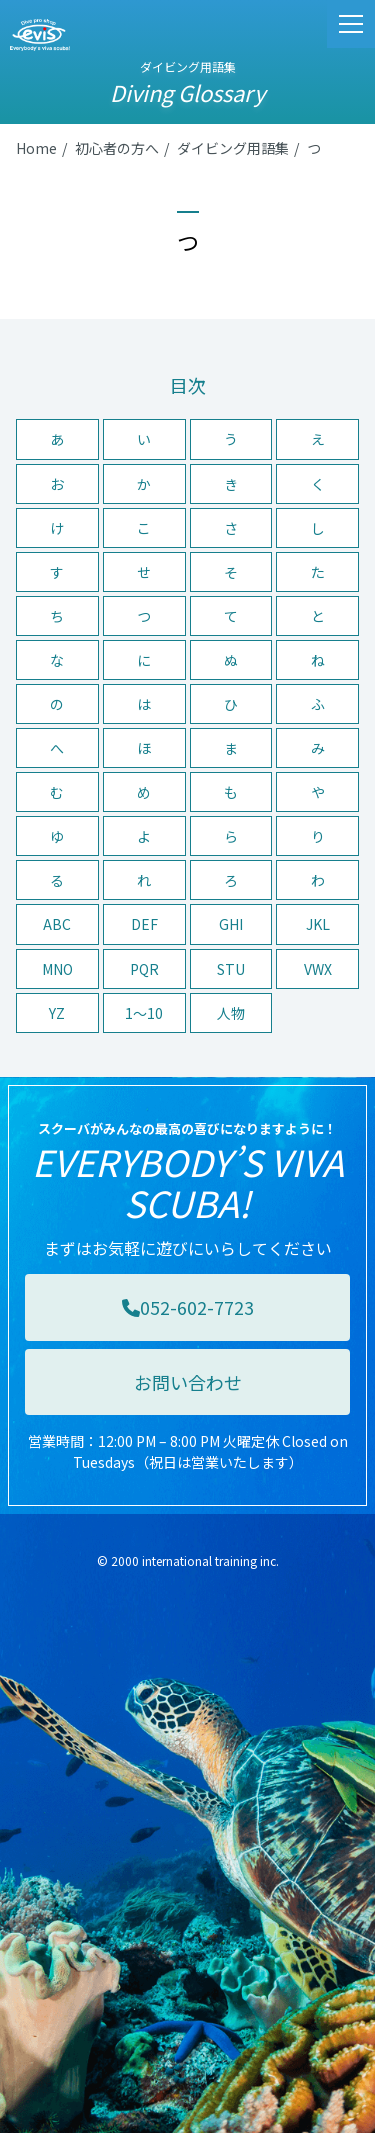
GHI (231, 924)
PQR (144, 969)
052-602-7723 (188, 1307)
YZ (57, 1013)
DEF (144, 924)
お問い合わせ (188, 1382)
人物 (231, 1013)
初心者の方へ (117, 148)
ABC (57, 924)
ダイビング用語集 (233, 148)
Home (36, 148)
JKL (318, 924)
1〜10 (144, 1013)
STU (231, 969)
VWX (318, 969)
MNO (57, 969)
